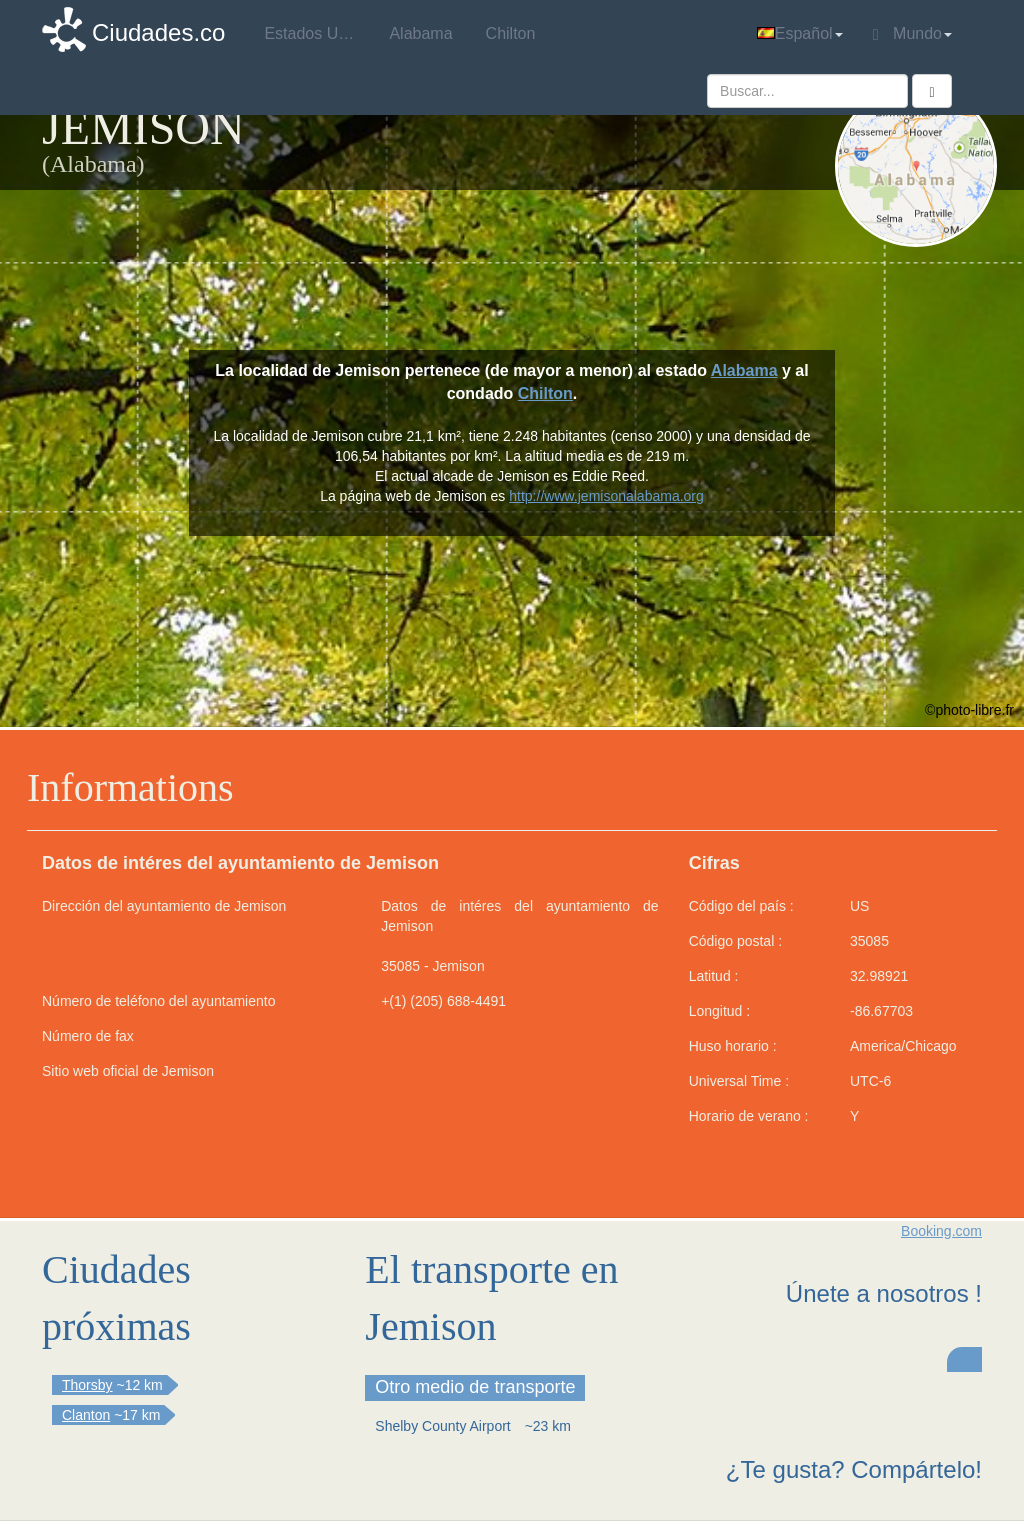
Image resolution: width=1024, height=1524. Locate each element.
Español (800, 33)
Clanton (86, 1415)
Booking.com (941, 1231)
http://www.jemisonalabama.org (606, 496)
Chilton (545, 393)
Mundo (912, 34)
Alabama (744, 370)
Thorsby (87, 1385)
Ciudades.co (158, 32)
